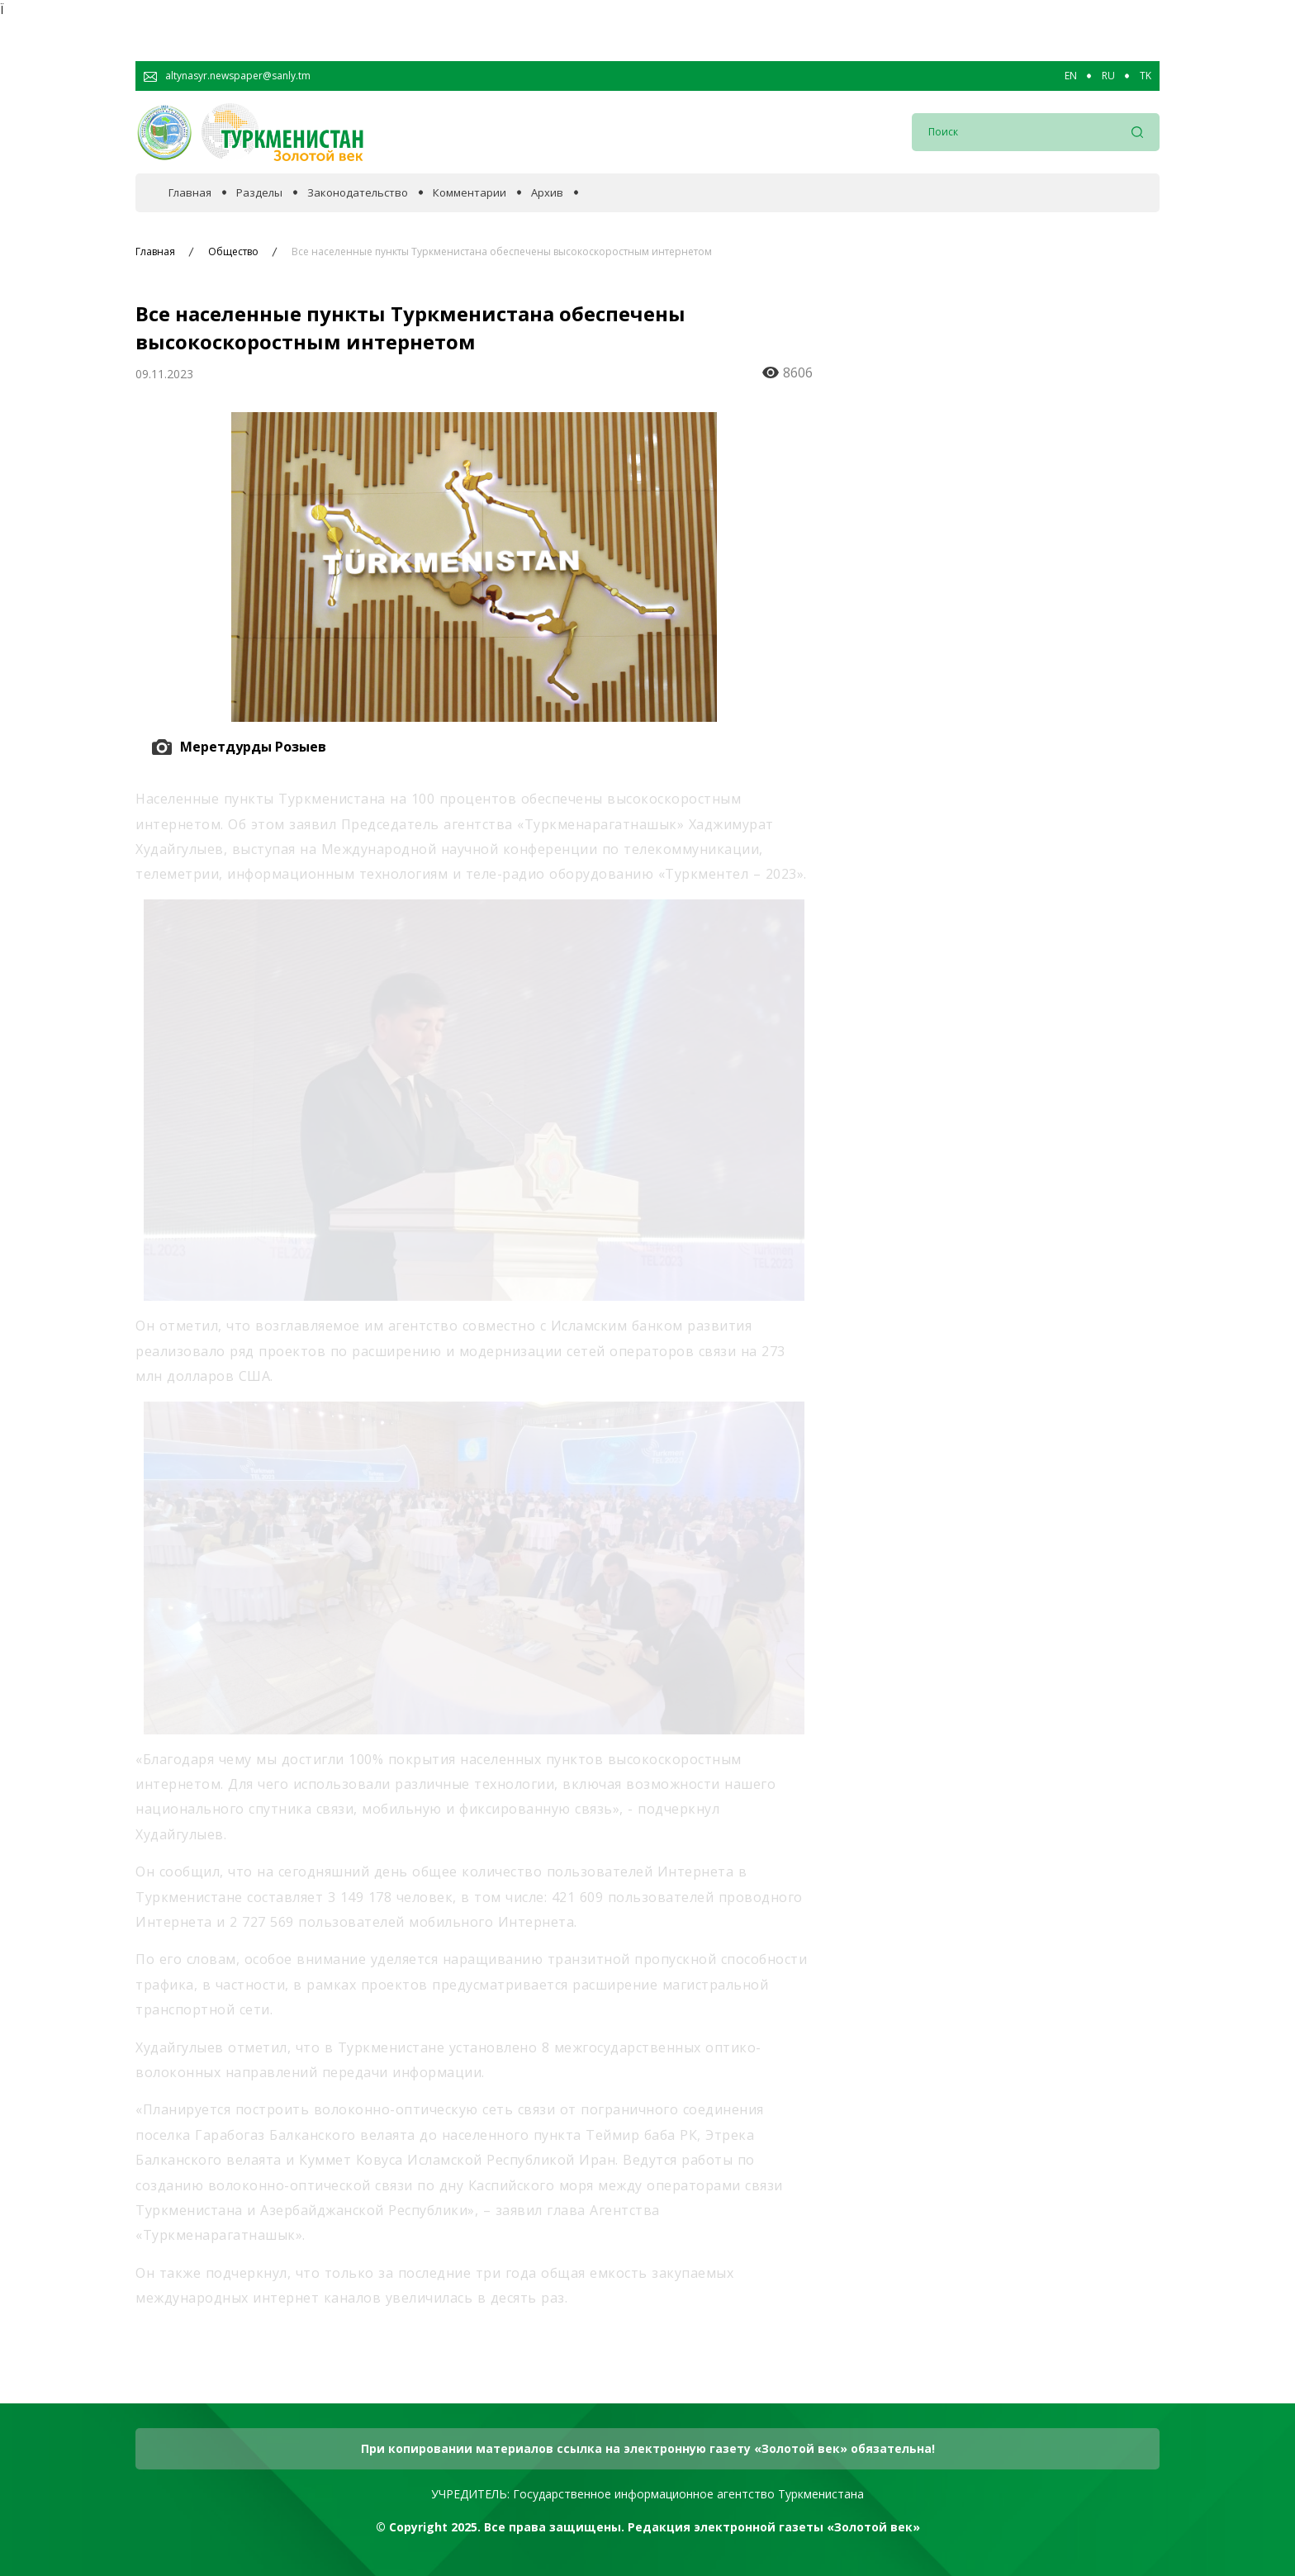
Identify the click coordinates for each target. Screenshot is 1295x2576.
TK (1145, 76)
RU (1108, 76)
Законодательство (357, 193)
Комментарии (469, 193)
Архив (547, 193)
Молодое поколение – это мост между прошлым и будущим (1009, 576)
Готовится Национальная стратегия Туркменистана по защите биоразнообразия (1002, 1093)
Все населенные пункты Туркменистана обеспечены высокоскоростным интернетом (502, 252)
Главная (189, 193)
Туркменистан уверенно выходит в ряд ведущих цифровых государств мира (1002, 831)
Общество (233, 252)
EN (1071, 76)
